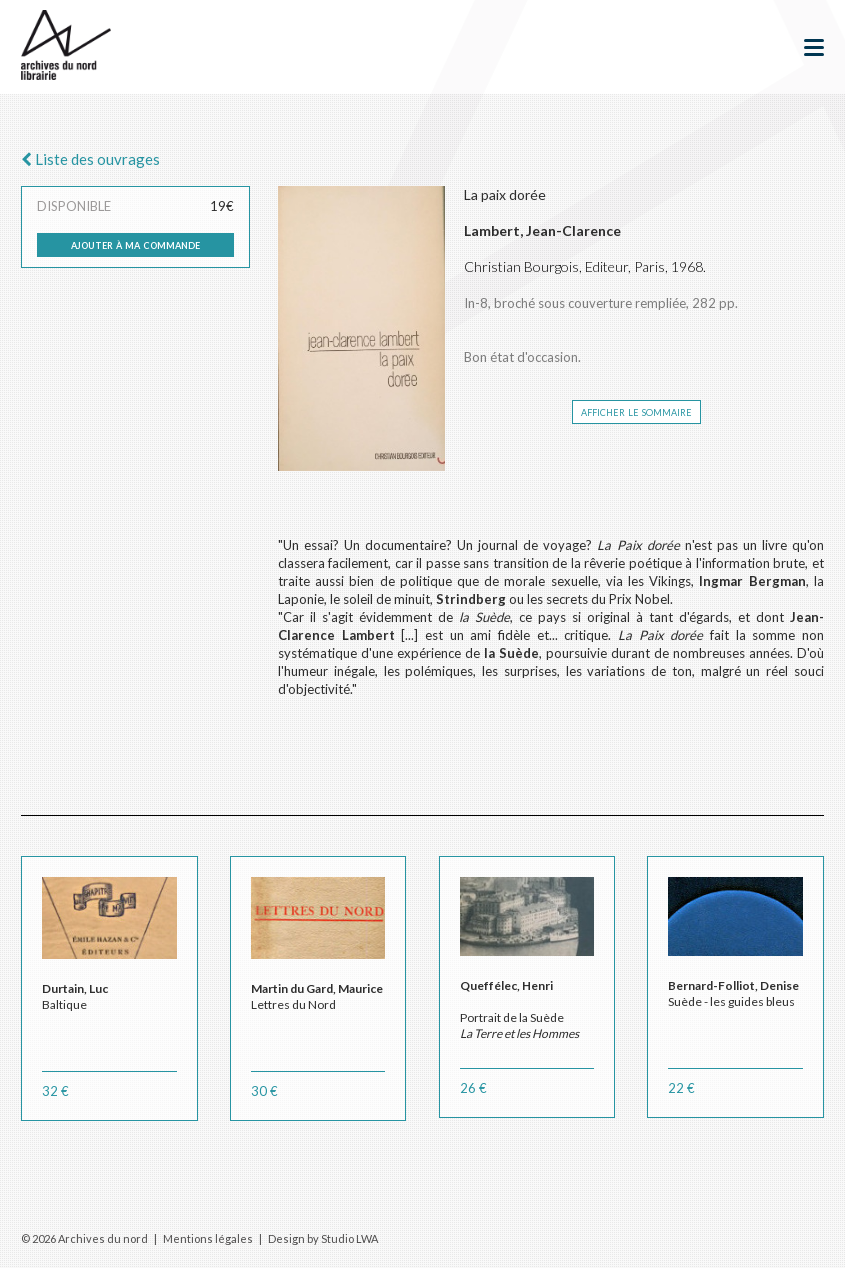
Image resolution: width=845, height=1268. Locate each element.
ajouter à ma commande (135, 244)
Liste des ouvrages (90, 159)
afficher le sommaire (636, 411)
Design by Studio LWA (323, 1238)
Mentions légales (208, 1238)
